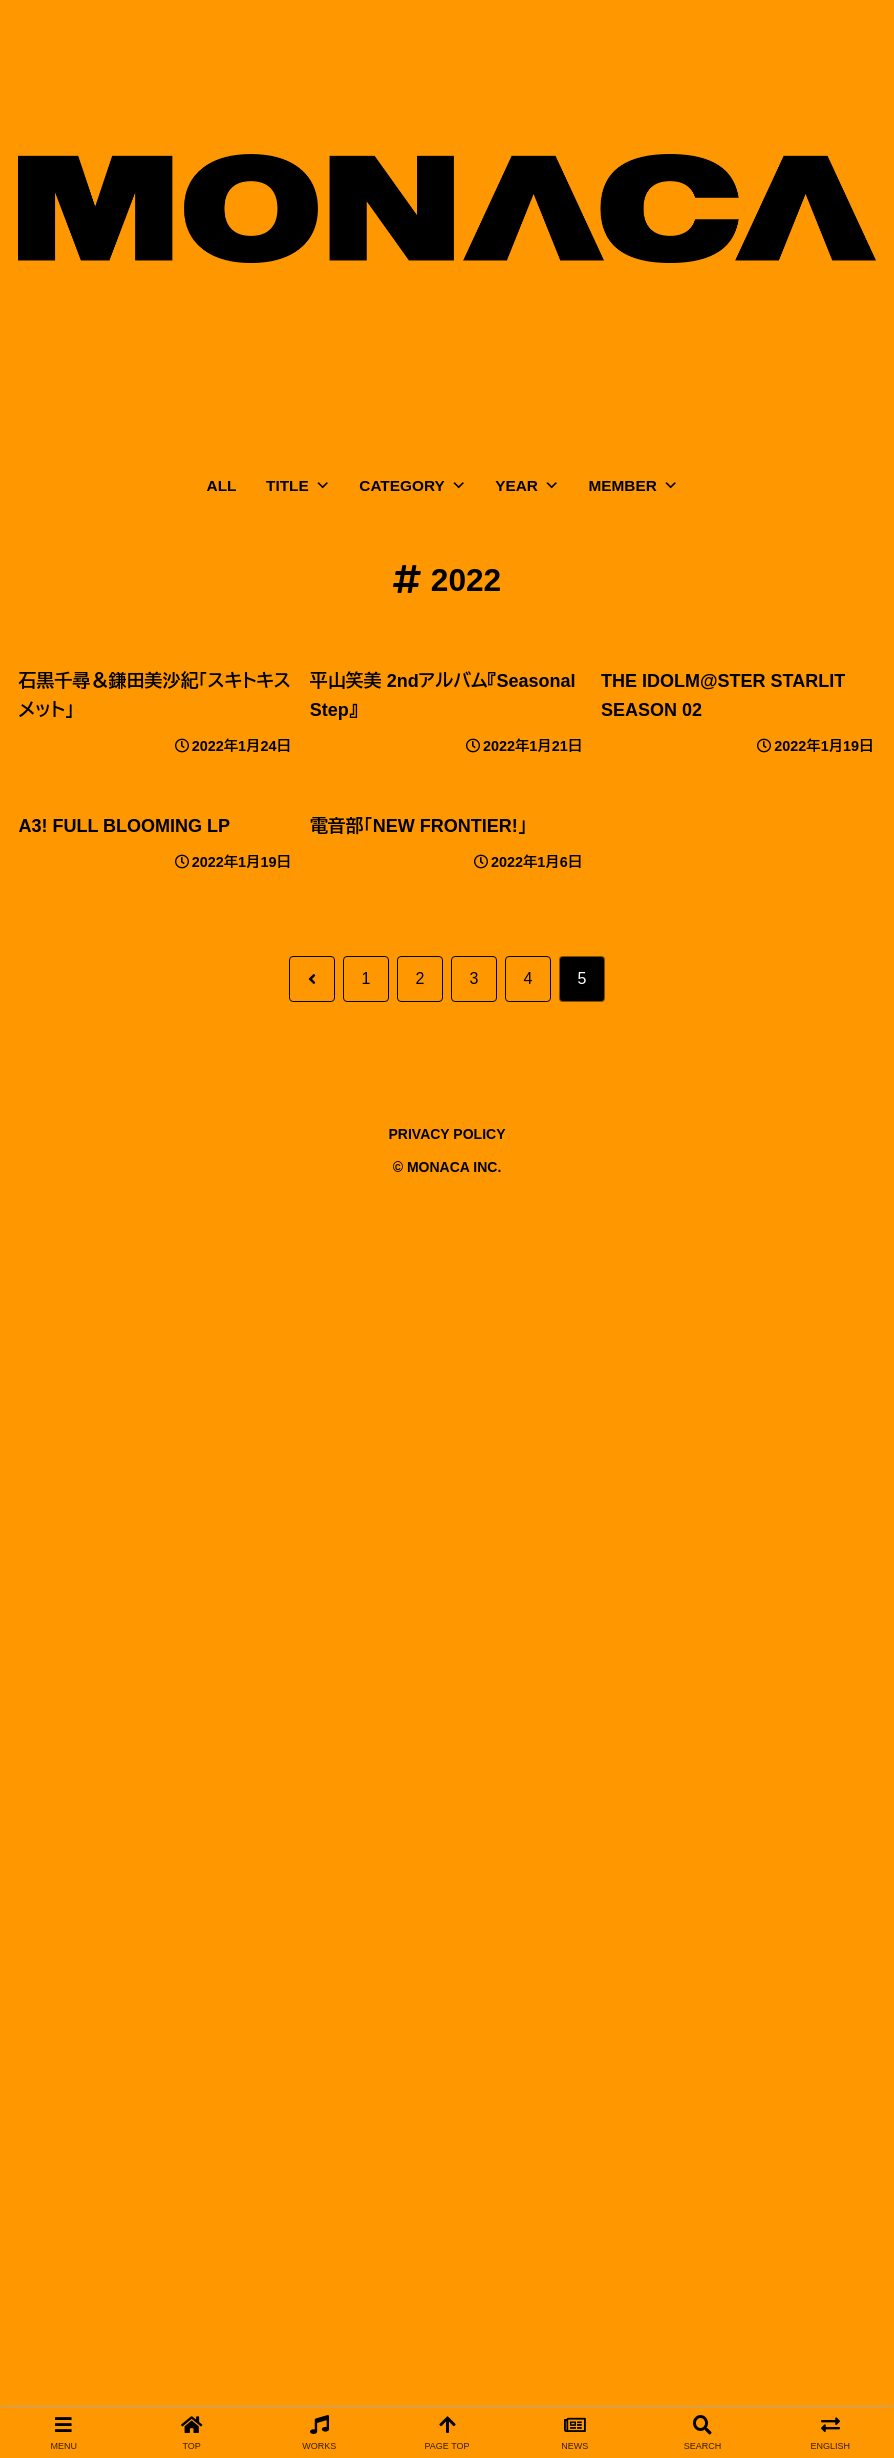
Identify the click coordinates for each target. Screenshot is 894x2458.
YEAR (527, 486)
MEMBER (633, 486)
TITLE (298, 486)
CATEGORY (412, 486)
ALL (222, 485)
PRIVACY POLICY (447, 1134)
